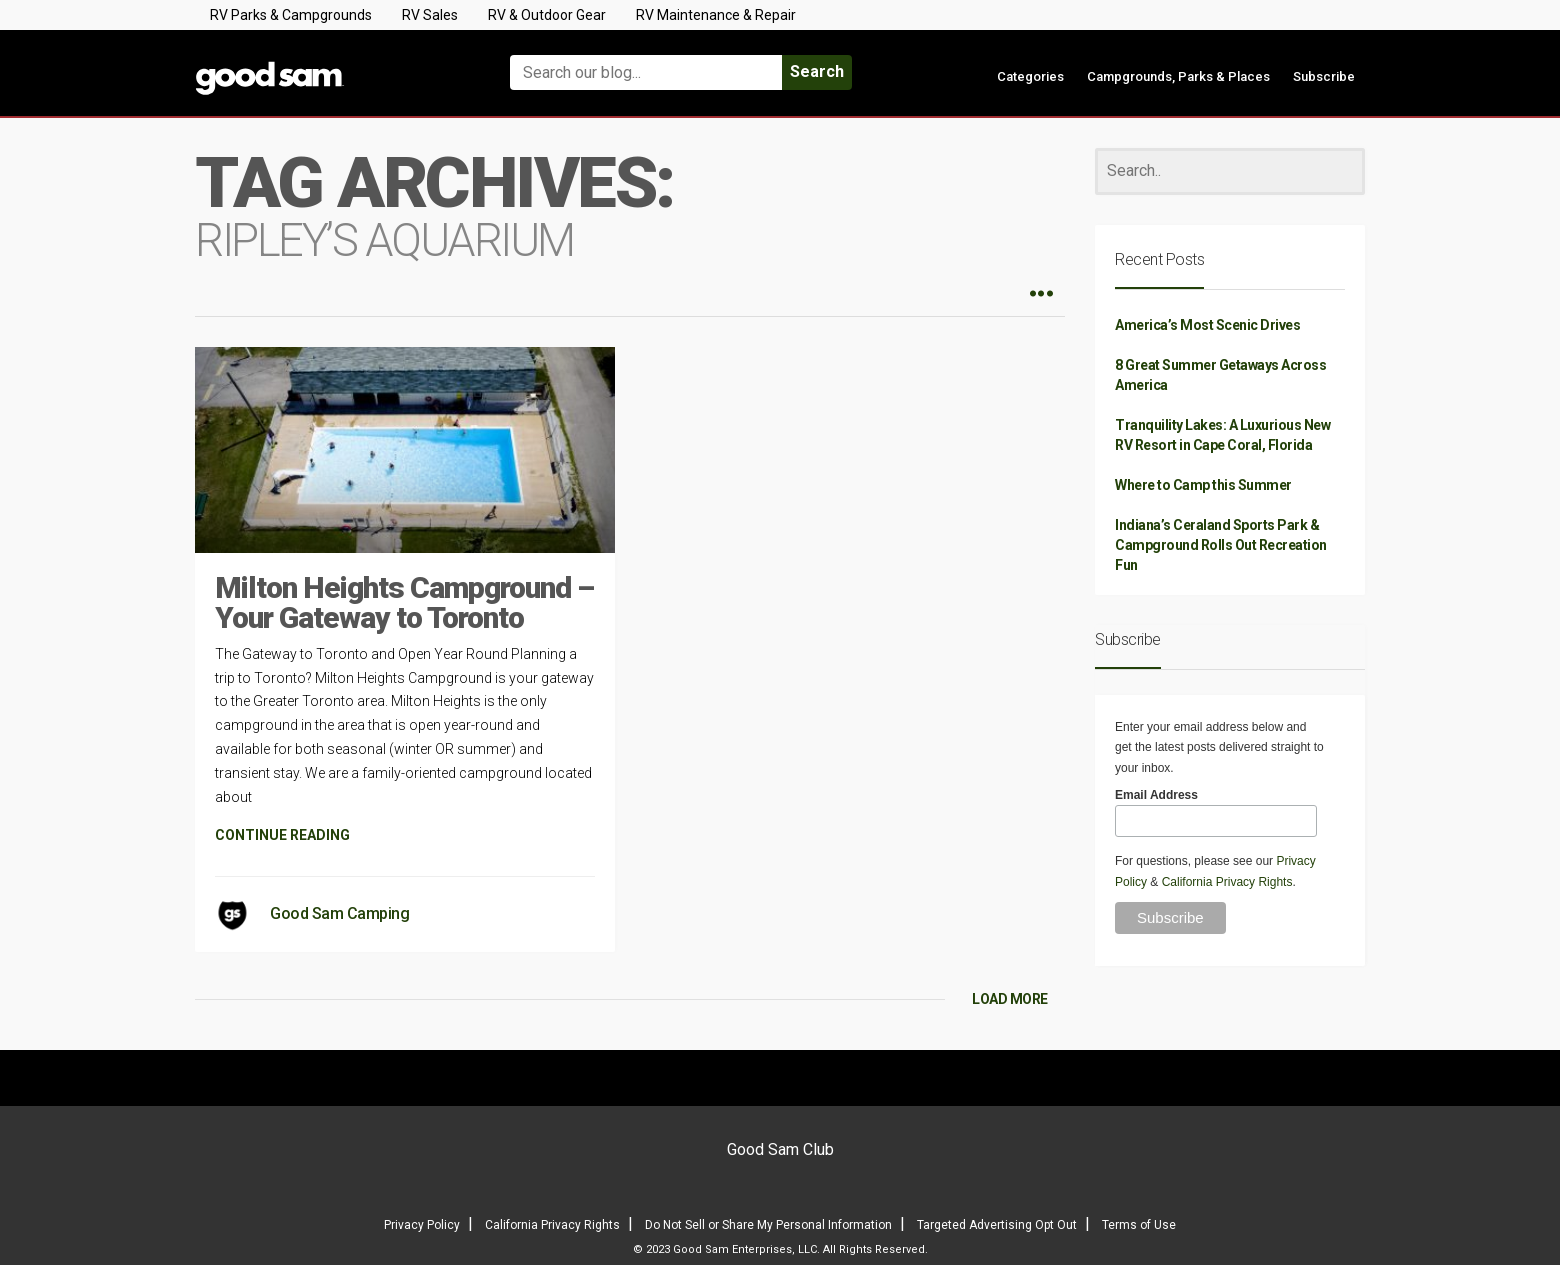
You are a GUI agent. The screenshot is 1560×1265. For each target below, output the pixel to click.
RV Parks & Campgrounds (291, 15)
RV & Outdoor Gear (547, 15)
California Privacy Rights (1227, 882)
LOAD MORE (1010, 999)
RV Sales (430, 15)
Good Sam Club (780, 1149)
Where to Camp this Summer (1203, 485)
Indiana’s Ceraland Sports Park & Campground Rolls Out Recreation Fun (1221, 545)
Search (817, 71)
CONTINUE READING (282, 835)
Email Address (1156, 795)
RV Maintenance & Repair (716, 15)
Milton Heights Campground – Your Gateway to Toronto (404, 602)
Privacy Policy (422, 1225)
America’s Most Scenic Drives (1207, 325)
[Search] (1230, 171)
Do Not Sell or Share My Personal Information (768, 1225)
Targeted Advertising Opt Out (997, 1225)
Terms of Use (1139, 1225)
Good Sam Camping (339, 913)
